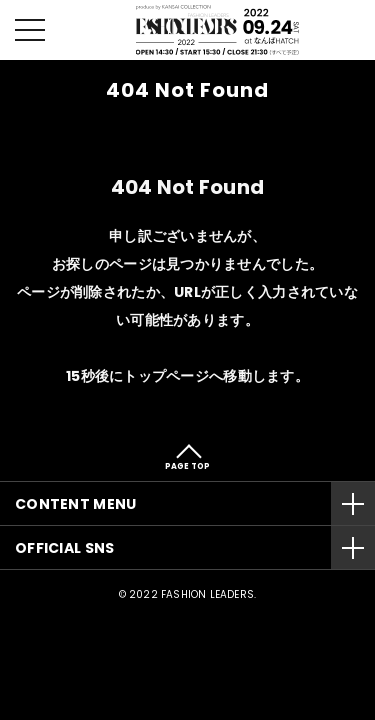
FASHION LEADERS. (208, 594)
